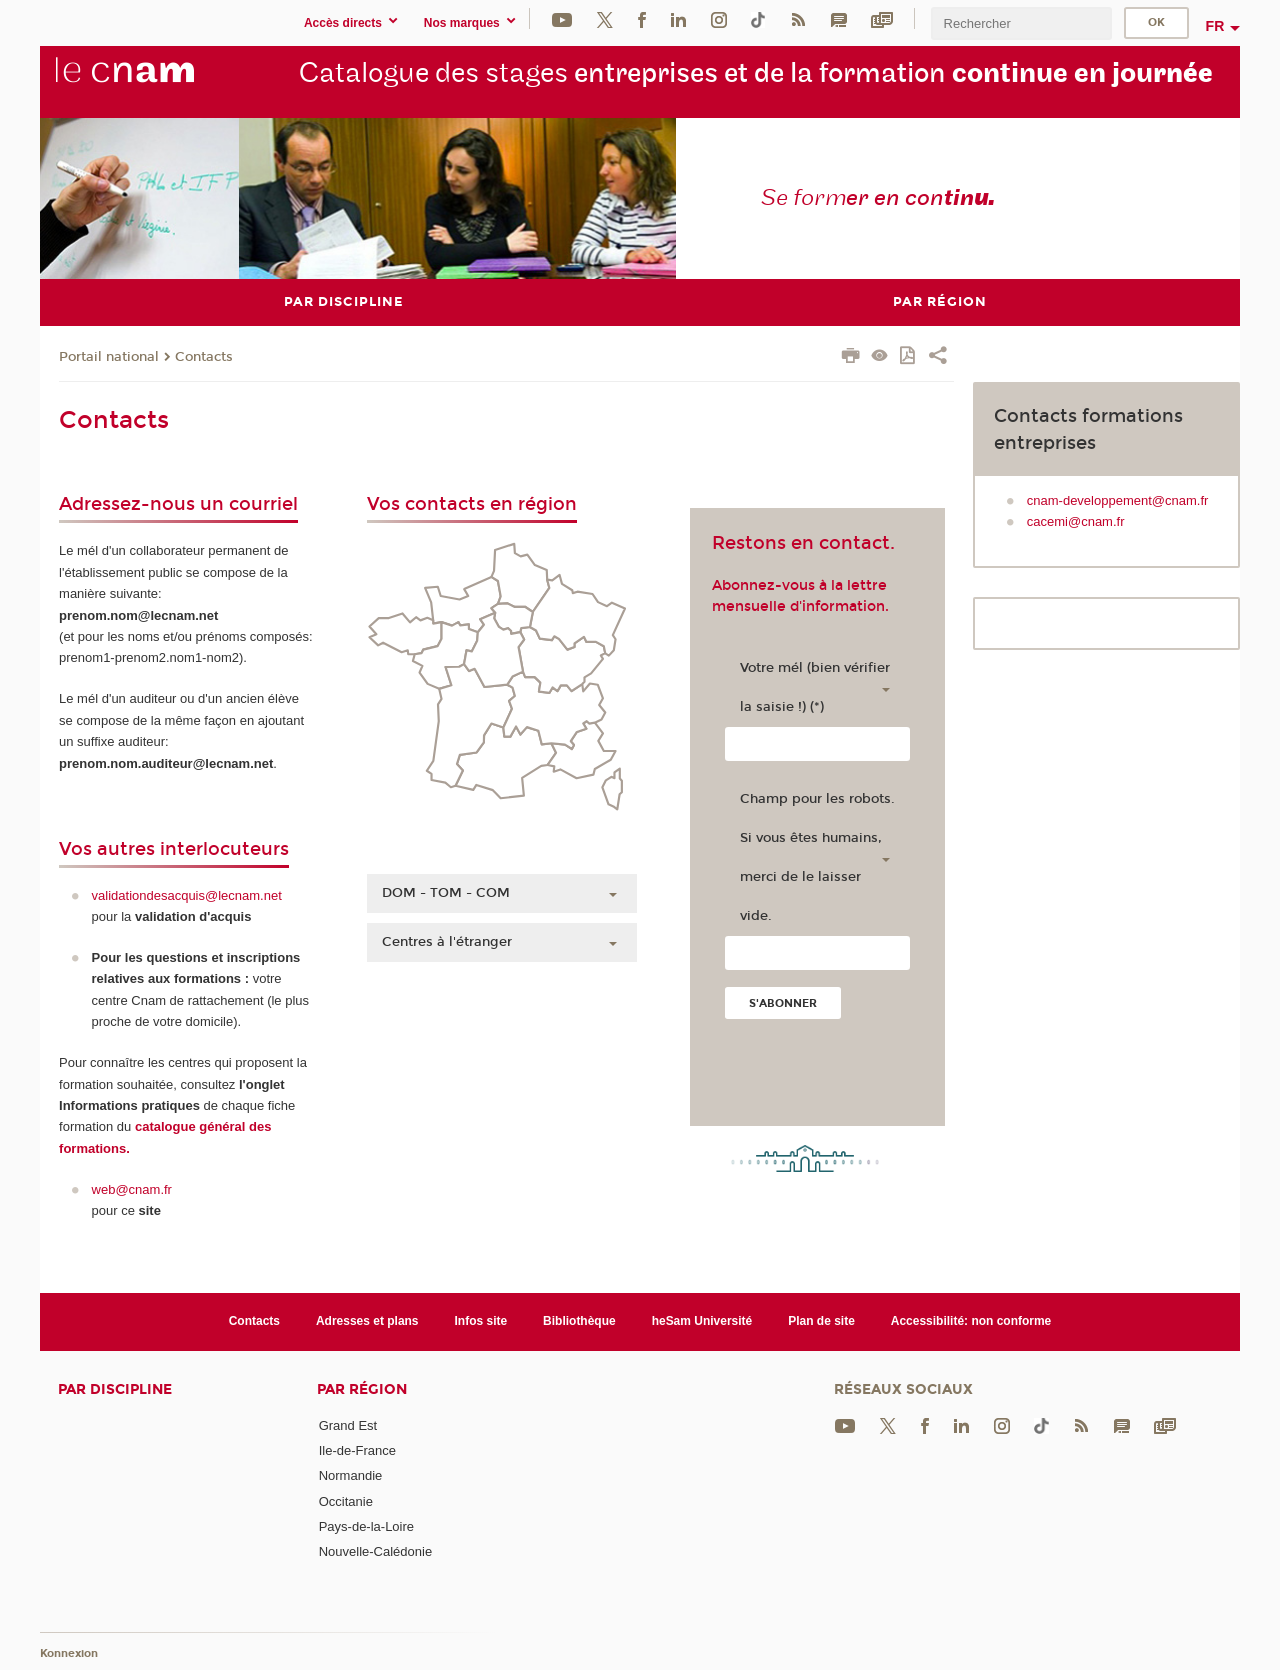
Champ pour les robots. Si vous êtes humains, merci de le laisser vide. (817, 857)
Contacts (204, 356)
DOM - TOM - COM (446, 893)
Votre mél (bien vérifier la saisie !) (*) (815, 687)
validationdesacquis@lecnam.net (187, 894)
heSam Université (702, 1321)
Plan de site (821, 1321)
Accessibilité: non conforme (971, 1321)
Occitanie (346, 1500)
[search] (1021, 23)
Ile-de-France (357, 1449)
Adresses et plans (367, 1321)
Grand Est (348, 1424)
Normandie (351, 1475)
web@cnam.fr (132, 1188)
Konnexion (69, 1652)
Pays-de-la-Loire (366, 1525)
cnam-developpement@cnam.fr (1118, 499)
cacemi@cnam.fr (1076, 521)
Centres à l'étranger (447, 942)
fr (1215, 26)
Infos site (481, 1321)
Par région (362, 1388)
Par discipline (115, 1388)
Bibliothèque (579, 1321)
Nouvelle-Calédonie (375, 1551)
